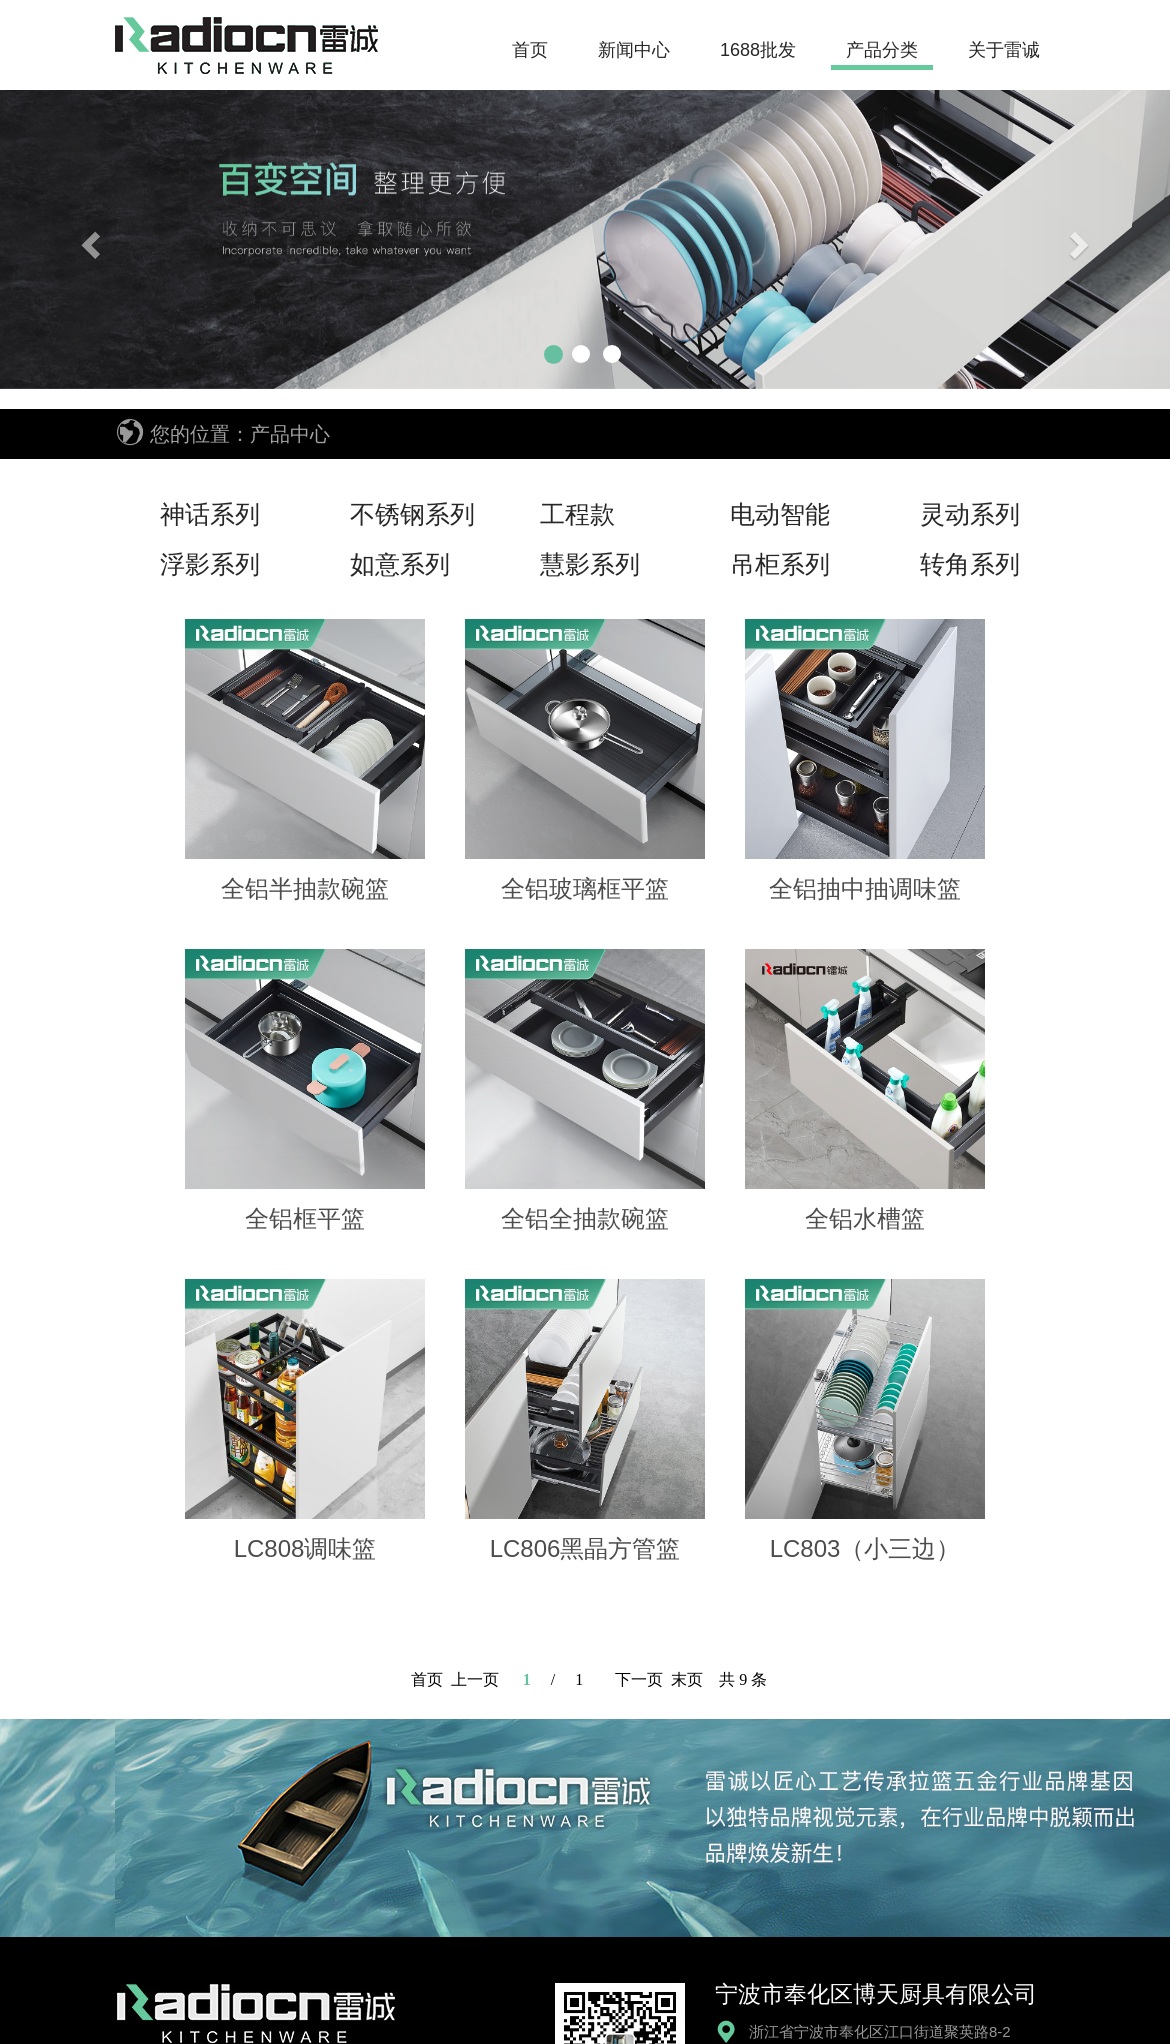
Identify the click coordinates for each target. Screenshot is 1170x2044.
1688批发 (758, 50)
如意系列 (400, 564)
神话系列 (210, 514)
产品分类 (882, 50)
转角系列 (970, 564)
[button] (88, 239)
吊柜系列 (780, 564)
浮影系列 (210, 564)
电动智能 (780, 514)
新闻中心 (634, 50)
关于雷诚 (1004, 50)
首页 (530, 50)
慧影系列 (590, 564)
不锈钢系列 (412, 514)
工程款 (577, 514)
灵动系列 (970, 514)
